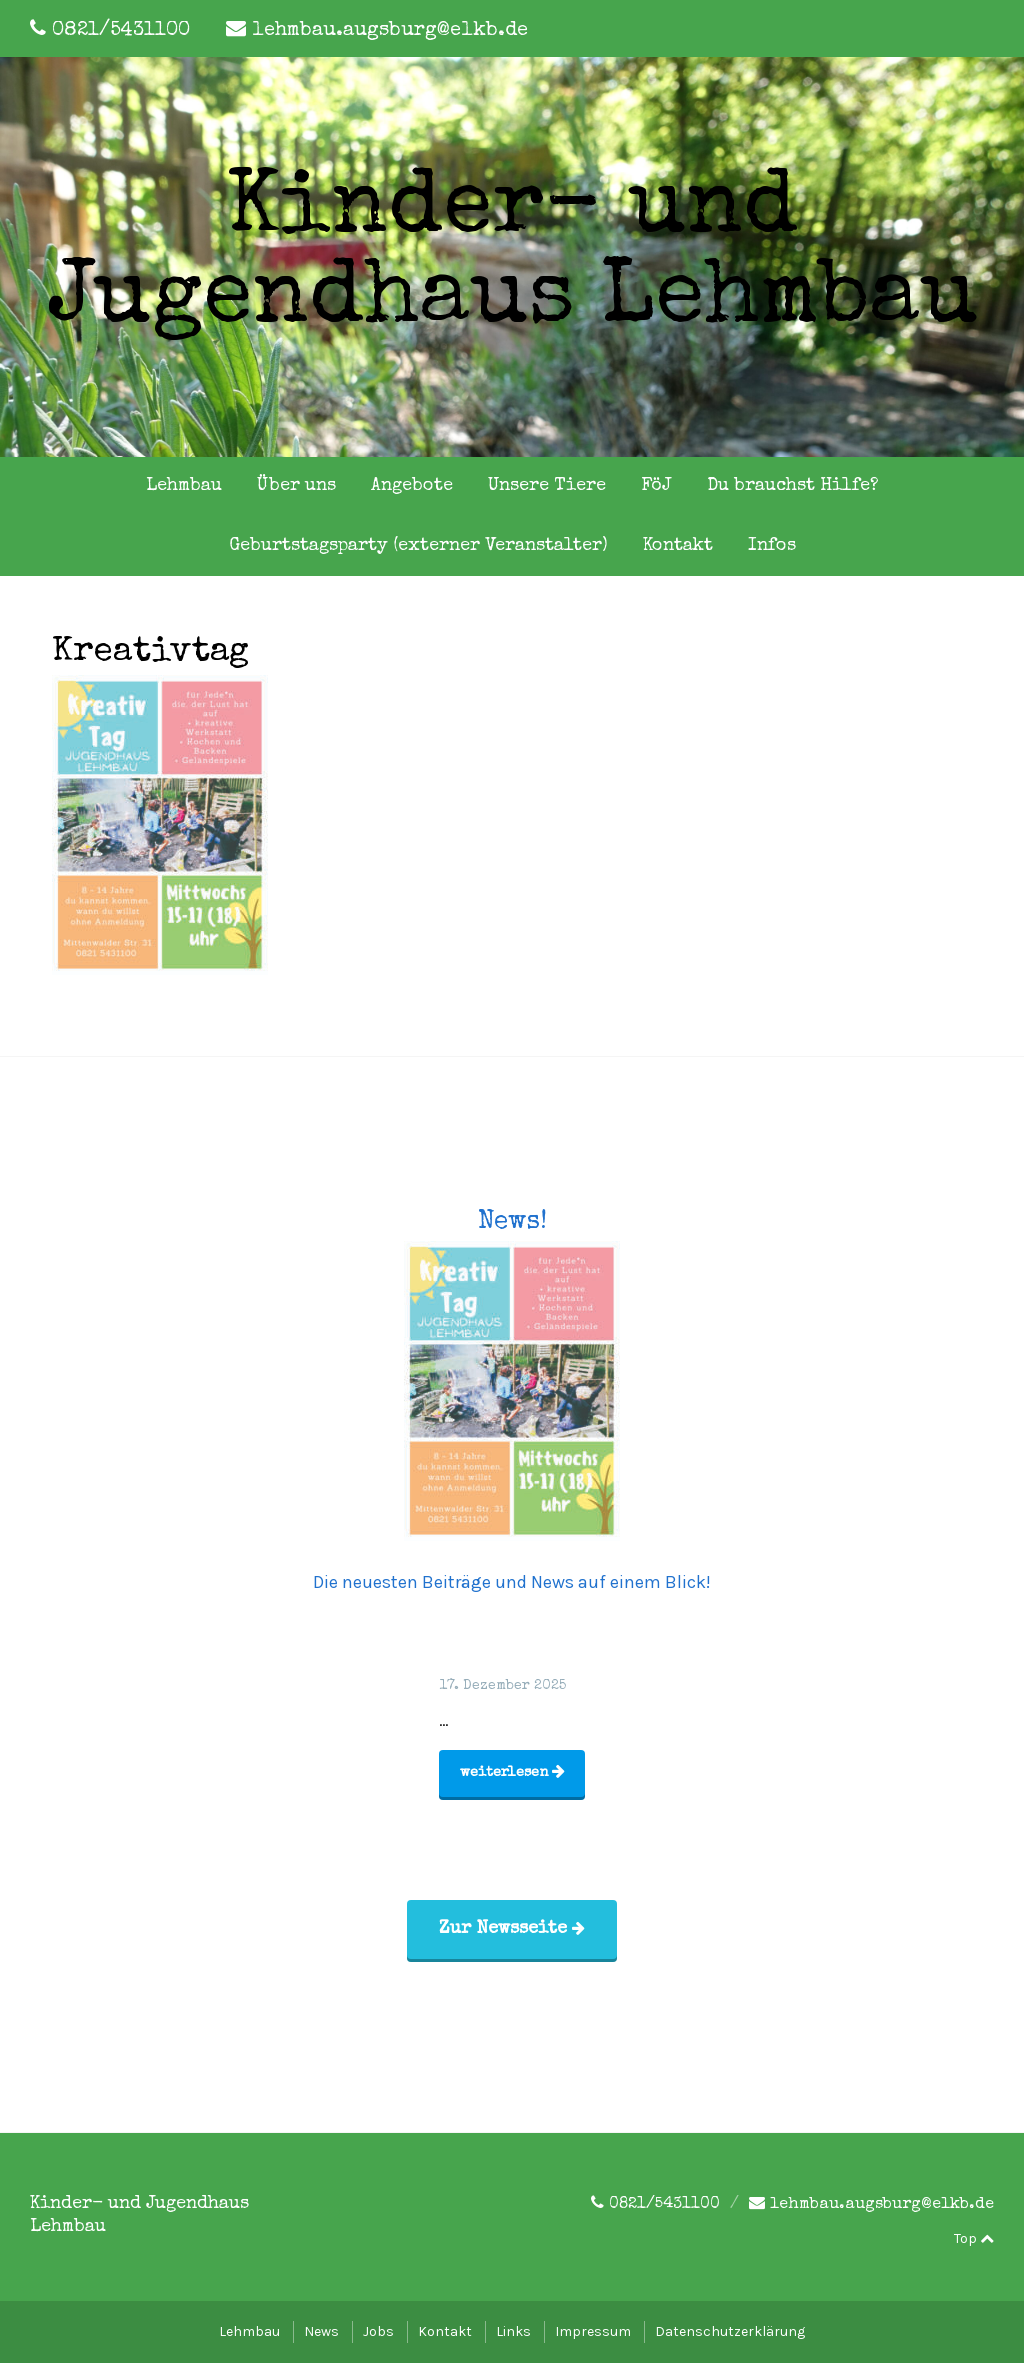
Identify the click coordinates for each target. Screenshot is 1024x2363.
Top (974, 2238)
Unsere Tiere (547, 486)
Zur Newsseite (512, 1929)
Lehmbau (184, 486)
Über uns (296, 486)
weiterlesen (512, 1771)
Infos (772, 546)
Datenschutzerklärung (730, 2331)
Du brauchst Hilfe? (792, 486)
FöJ (656, 486)
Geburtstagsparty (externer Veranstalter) (418, 546)
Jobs (378, 2331)
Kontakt (678, 546)
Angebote (412, 486)
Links (513, 2331)
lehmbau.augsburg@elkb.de (390, 31)
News (321, 2331)
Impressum (593, 2331)
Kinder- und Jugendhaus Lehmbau (512, 257)
